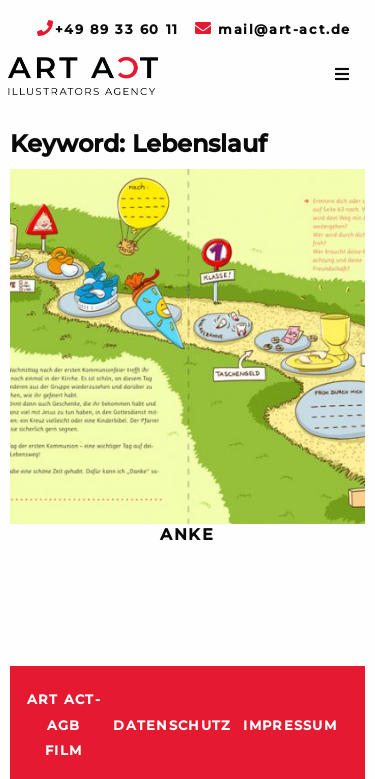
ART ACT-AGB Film (64, 725)
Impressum (290, 725)
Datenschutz (172, 725)
